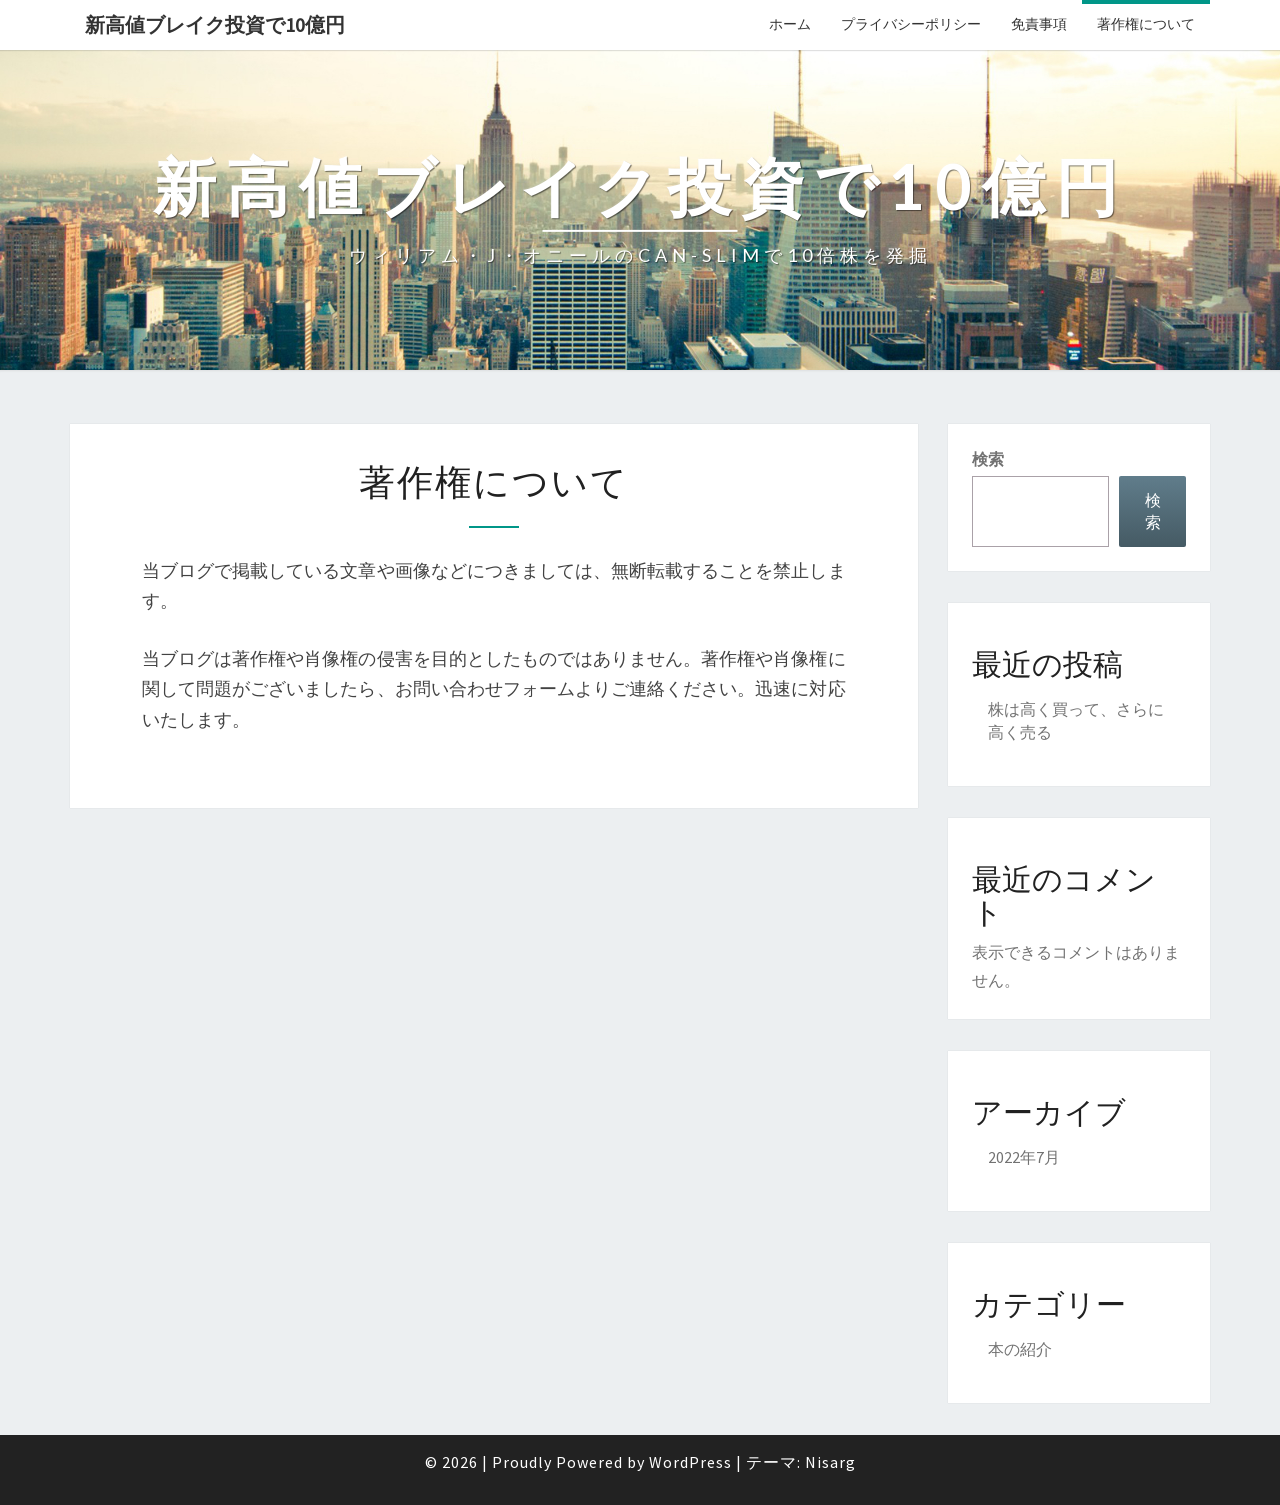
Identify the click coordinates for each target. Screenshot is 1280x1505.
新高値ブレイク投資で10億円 (215, 24)
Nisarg (830, 1462)
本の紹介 (1020, 1349)
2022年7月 (1024, 1157)
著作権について (1146, 24)
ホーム (790, 24)
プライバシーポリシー (911, 24)
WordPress (690, 1462)
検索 (988, 459)
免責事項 (1039, 24)
